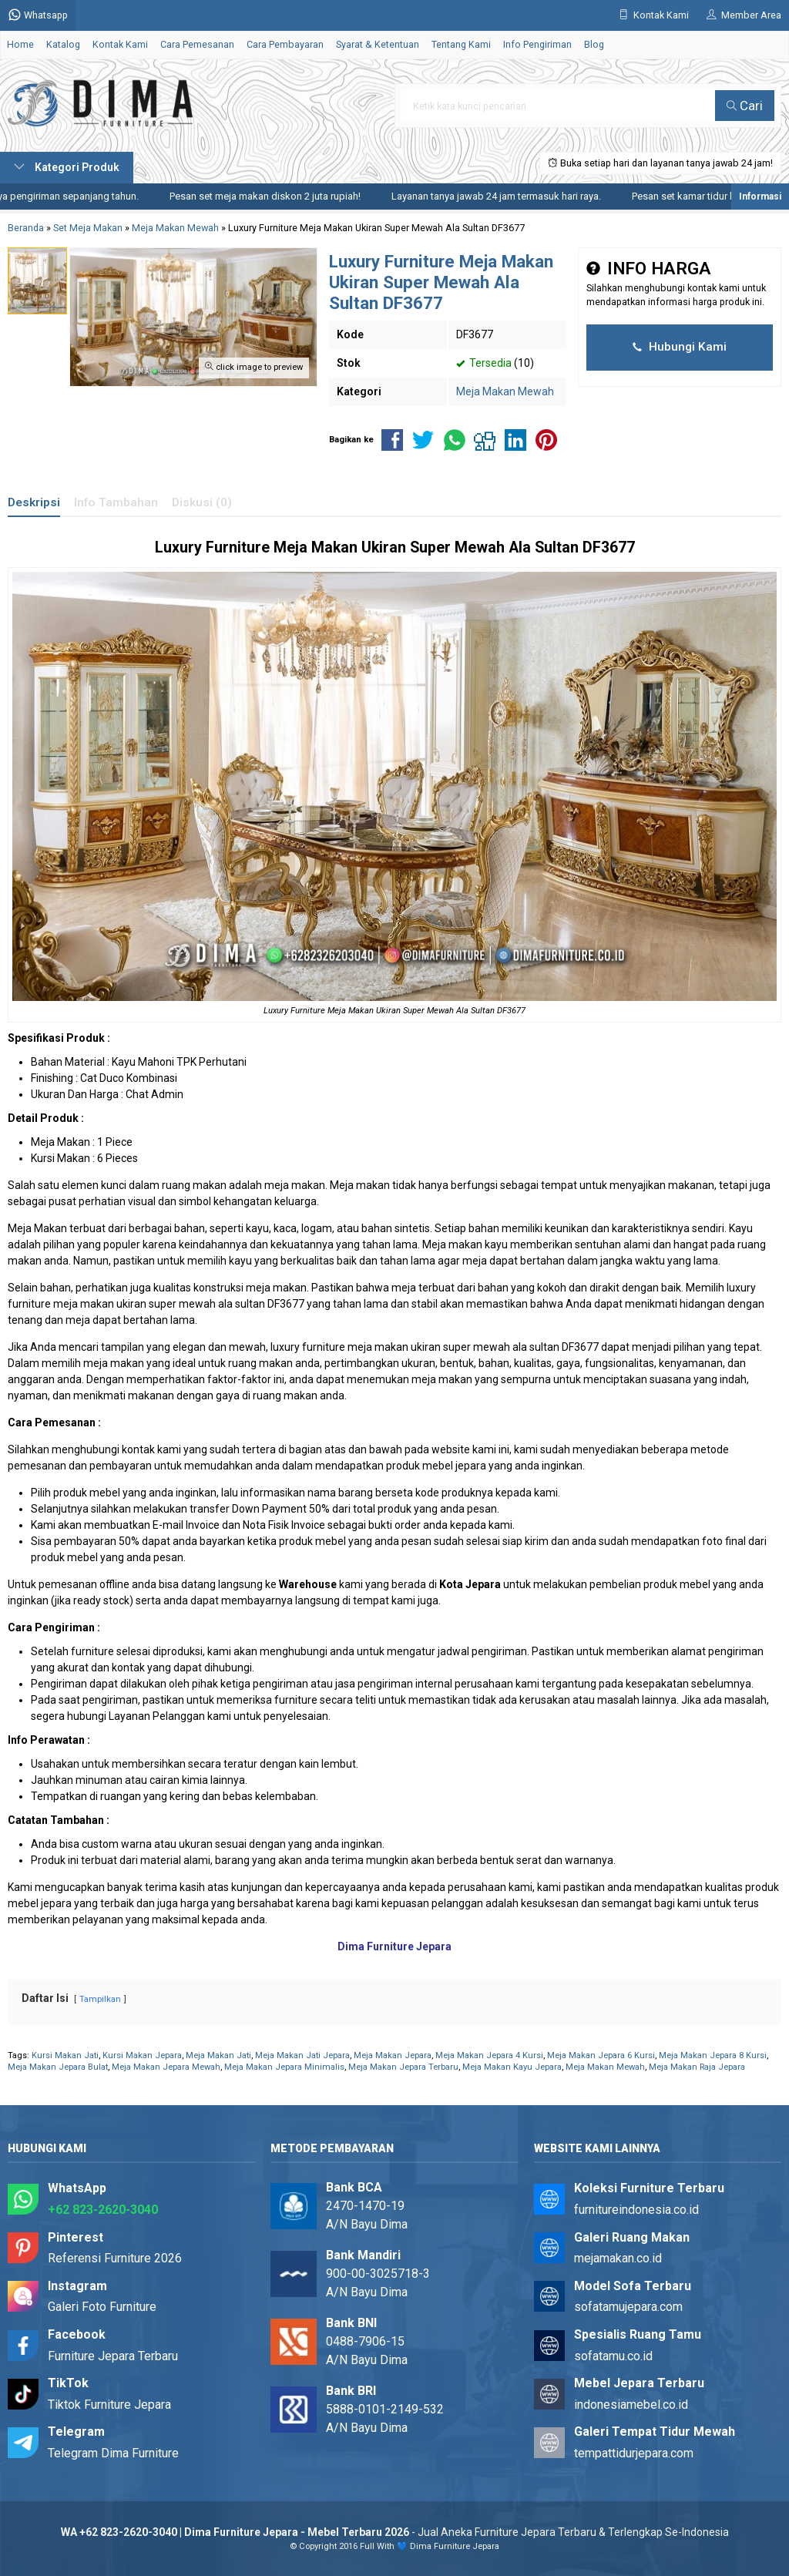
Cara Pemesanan (197, 44)
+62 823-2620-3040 (103, 2209)
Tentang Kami (461, 44)
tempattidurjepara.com (633, 2453)
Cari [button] (745, 105)
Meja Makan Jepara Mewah (166, 2067)
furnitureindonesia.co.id (636, 2209)
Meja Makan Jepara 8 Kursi (713, 2055)
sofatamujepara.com (628, 2306)
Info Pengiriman (537, 44)
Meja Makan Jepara (392, 2055)
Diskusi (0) (202, 502)
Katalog (63, 44)
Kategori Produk (66, 167)
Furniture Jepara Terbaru (113, 2356)
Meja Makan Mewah (505, 391)
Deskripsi (34, 502)
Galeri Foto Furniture (102, 2306)
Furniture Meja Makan (282, 547)
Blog (594, 44)
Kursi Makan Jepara (142, 2055)
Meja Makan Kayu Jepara (512, 2067)
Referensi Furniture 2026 (115, 2258)
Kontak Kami (120, 44)
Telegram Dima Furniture (113, 2453)
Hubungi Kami (680, 347)
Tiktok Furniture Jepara (109, 2404)
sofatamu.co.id (613, 2356)
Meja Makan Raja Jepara (697, 2067)
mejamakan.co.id (618, 2258)
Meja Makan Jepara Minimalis (284, 2067)
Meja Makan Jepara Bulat (58, 2067)
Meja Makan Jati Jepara (302, 2055)
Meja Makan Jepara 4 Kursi (489, 2055)
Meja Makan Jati (218, 2055)
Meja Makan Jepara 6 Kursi (601, 2055)
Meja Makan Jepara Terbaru (403, 2067)
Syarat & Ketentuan (377, 44)
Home (20, 44)
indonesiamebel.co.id (631, 2404)
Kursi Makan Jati (65, 2055)
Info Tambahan (116, 502)
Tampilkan (100, 1999)
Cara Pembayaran (285, 44)
